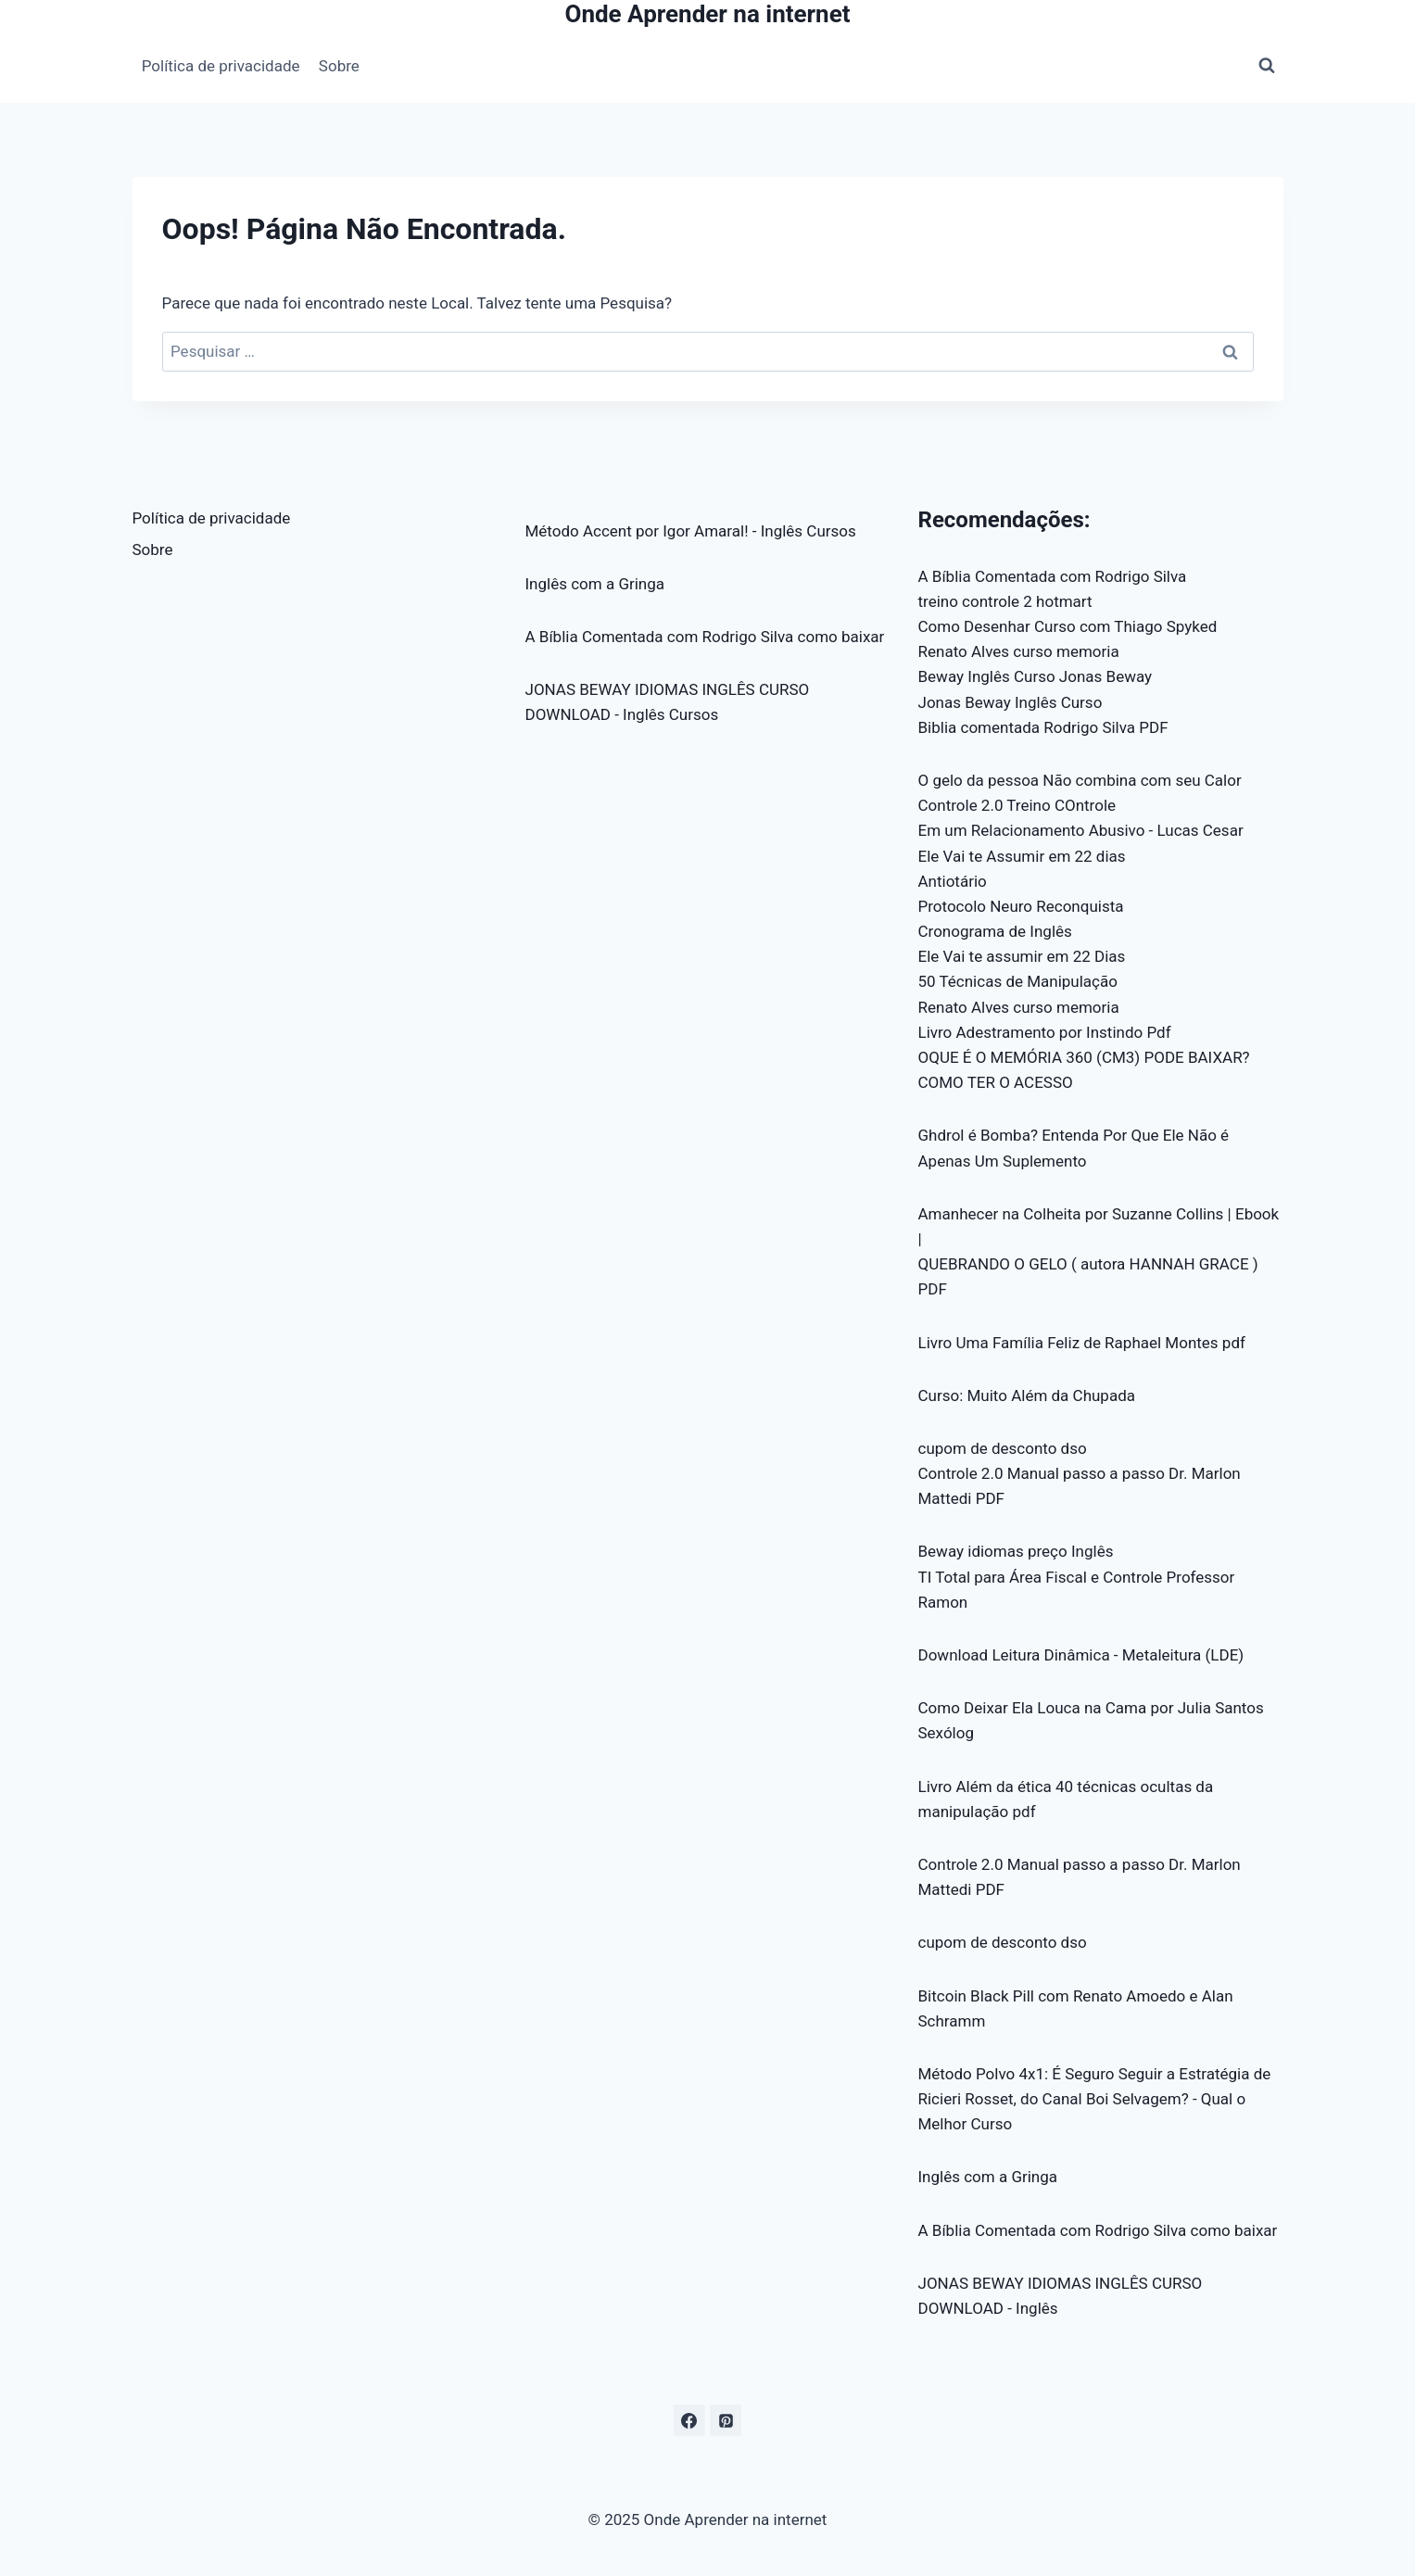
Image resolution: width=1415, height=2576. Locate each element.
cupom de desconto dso (1002, 1448)
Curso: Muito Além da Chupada (1027, 1395)
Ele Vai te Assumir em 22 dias (1022, 856)
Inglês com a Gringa (595, 584)
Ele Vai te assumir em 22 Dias (1022, 956)
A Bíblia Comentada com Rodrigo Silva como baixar (705, 636)
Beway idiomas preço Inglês (1016, 1551)
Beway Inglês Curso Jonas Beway (1035, 676)
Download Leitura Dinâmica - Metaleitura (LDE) (1081, 1655)
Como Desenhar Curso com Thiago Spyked (1068, 626)
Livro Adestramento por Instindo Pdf (1044, 1032)
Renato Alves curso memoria (1018, 651)
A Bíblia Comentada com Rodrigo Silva (1052, 576)
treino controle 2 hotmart (1005, 601)
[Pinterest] (725, 2420)
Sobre (339, 66)
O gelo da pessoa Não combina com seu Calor (1080, 780)
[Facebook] (689, 2420)
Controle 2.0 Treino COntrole (1017, 805)
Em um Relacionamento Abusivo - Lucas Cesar (1081, 830)
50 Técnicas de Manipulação (1018, 981)
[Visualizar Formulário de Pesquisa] (1266, 65)
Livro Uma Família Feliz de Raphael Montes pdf (1081, 1342)
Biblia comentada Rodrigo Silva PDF (1043, 727)
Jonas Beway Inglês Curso (1010, 702)
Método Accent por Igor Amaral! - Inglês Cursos (690, 531)
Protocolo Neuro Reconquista (1021, 906)
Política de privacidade (221, 66)
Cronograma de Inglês (995, 931)
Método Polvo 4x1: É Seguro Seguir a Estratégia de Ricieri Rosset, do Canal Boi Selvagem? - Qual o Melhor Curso (1094, 2099)
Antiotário (952, 881)
